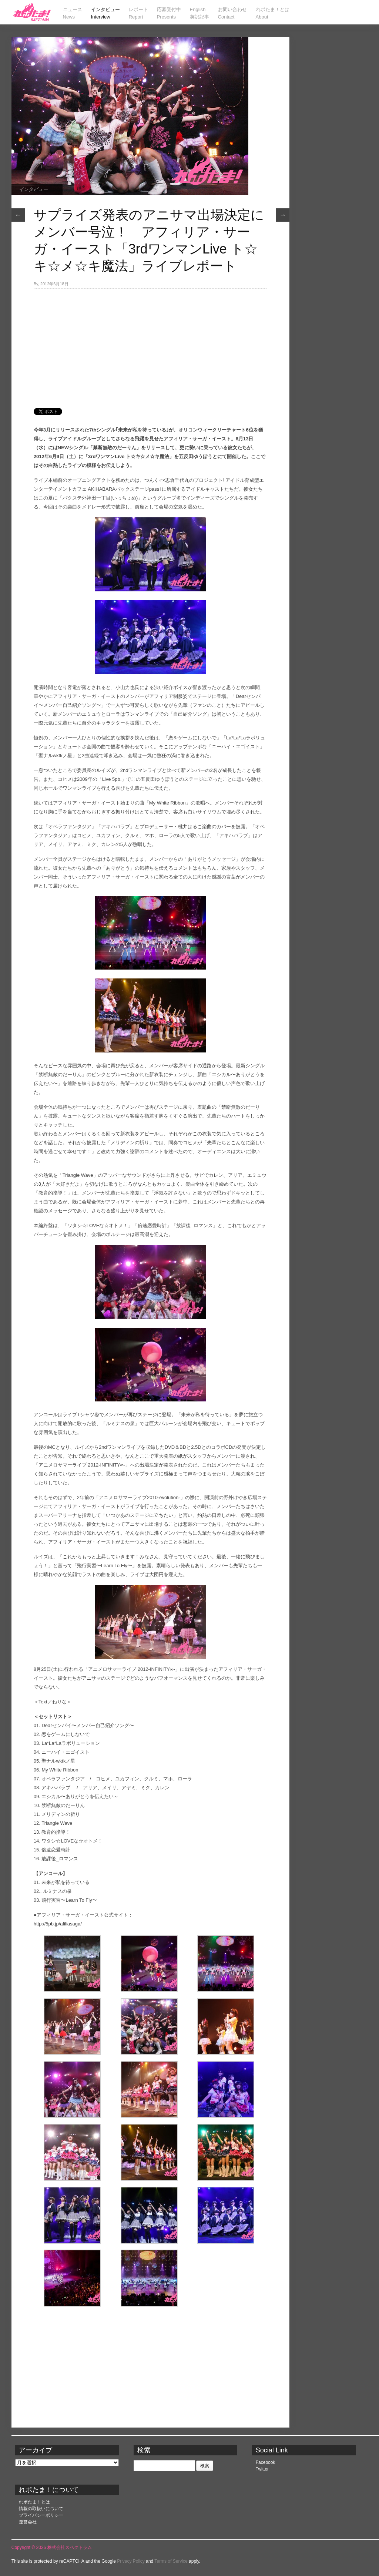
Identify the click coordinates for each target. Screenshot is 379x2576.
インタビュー (33, 189)
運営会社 (28, 2522)
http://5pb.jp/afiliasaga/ (58, 1924)
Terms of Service (170, 2561)
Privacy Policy (131, 2561)
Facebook (265, 2462)
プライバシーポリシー (41, 2515)
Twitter (262, 2469)
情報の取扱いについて (41, 2508)
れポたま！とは (34, 2502)
